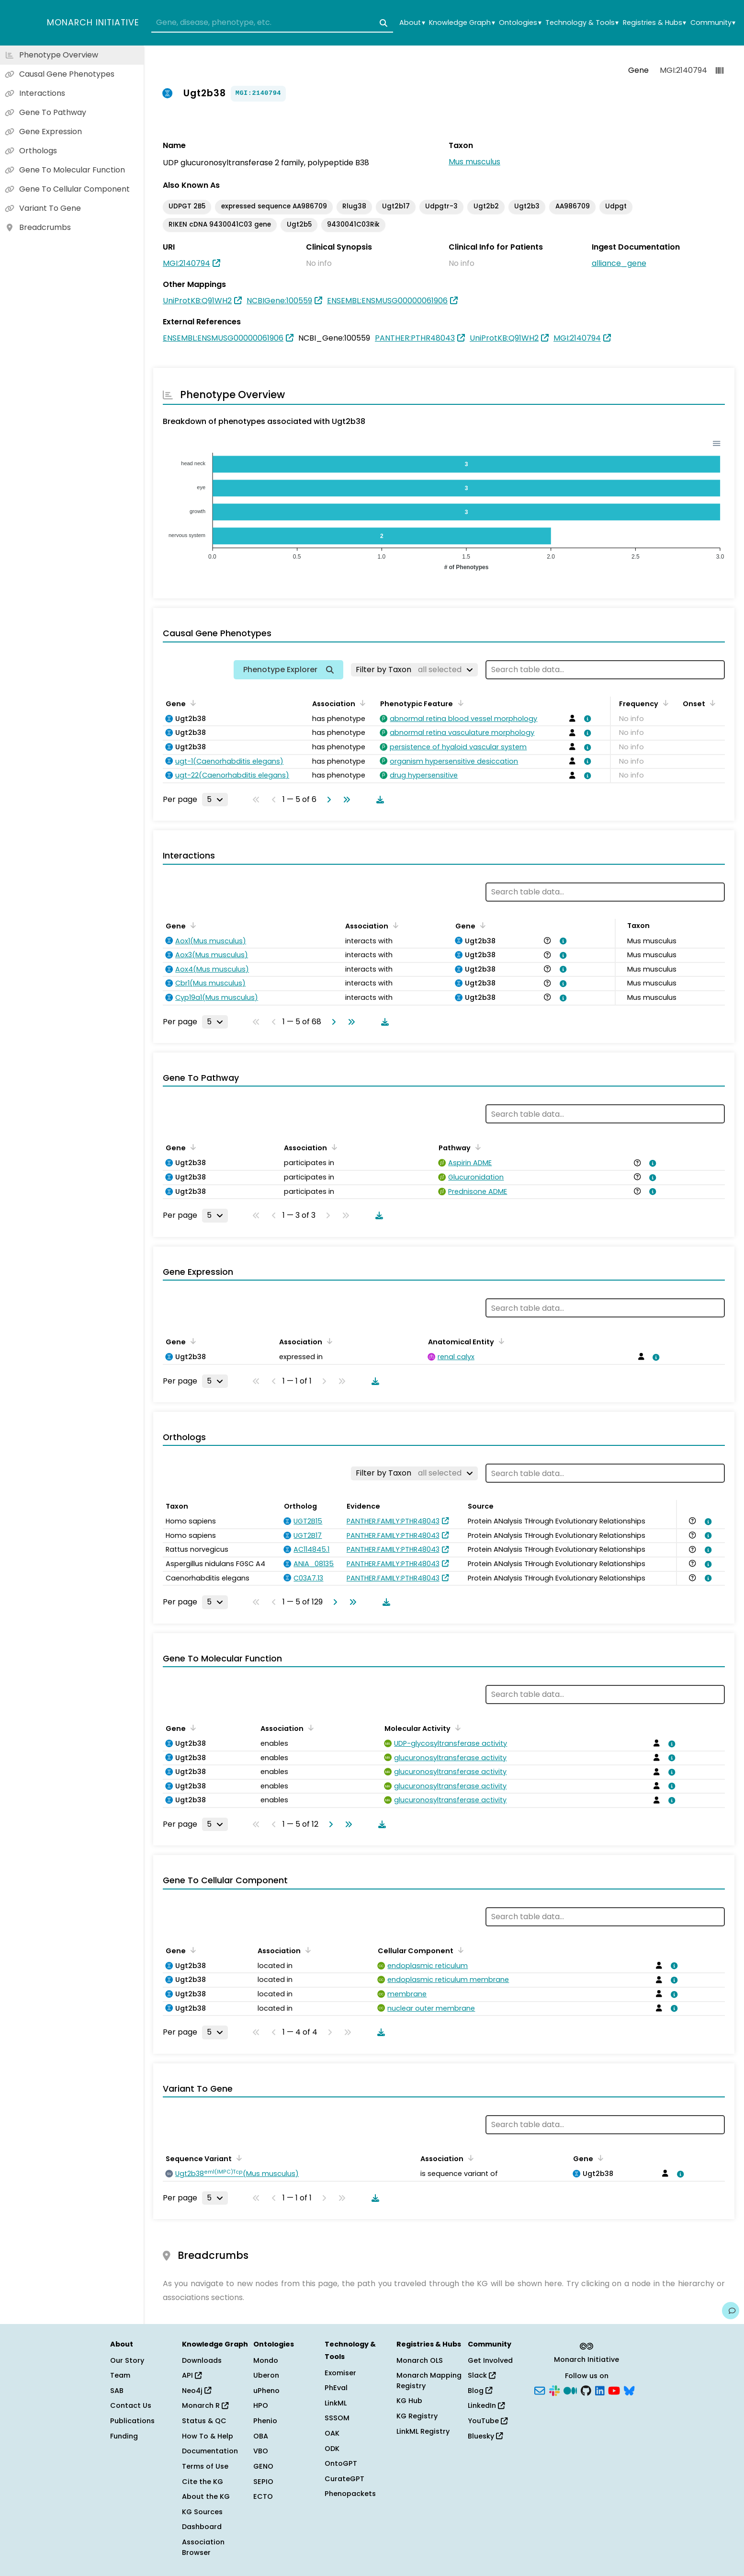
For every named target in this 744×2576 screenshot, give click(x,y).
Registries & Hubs (654, 23)
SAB (117, 2390)
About (412, 23)
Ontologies (520, 23)
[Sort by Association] (361, 703)
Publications (132, 2421)
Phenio (265, 2421)
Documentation (210, 2451)
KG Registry (417, 2416)
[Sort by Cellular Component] (459, 1950)
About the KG (206, 2496)
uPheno (266, 2390)
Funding (124, 2436)
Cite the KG (202, 2481)
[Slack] (554, 2389)
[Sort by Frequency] (664, 703)
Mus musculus (474, 161)
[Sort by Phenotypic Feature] (458, 703)
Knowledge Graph (462, 23)
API (192, 2375)
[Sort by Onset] (711, 703)
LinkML (336, 2403)
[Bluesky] (629, 2389)
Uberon (266, 2375)
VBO (260, 2451)
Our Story (127, 2360)
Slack (482, 2375)
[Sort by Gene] (191, 703)
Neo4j (196, 2390)
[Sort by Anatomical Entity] (500, 1341)
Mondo (265, 2360)
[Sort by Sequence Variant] (237, 2158)
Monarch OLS (419, 2360)
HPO (260, 2405)
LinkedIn (486, 2405)
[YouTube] (614, 2389)
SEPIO (263, 2481)
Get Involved (490, 2360)
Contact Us (130, 2405)
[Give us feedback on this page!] (730, 2310)
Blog (480, 2390)
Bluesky (485, 2436)
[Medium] (570, 2389)
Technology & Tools (582, 23)
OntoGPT (341, 2463)
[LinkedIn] (600, 2389)
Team (120, 2375)
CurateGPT (344, 2479)
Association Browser (203, 2547)
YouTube (487, 2421)
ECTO (263, 2496)
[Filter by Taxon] (414, 669)
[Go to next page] (327, 799)
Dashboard (202, 2526)
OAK (332, 2433)
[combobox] (272, 23)
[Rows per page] (215, 799)
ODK (332, 2448)
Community (712, 23)
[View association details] (586, 718)
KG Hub (409, 2400)
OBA (260, 2436)
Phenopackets (350, 2493)
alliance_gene (619, 263)
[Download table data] (378, 799)
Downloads (202, 2360)
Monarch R (205, 2405)
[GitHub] (586, 2389)
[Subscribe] (539, 2389)
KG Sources (202, 2512)
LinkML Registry (423, 2431)
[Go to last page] (345, 799)
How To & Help (207, 2436)
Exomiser (340, 2373)
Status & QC (204, 2421)
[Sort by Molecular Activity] (456, 1727)
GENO (263, 2466)
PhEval (336, 2388)
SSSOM (337, 2418)
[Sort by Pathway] (476, 1147)
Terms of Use (205, 2466)
